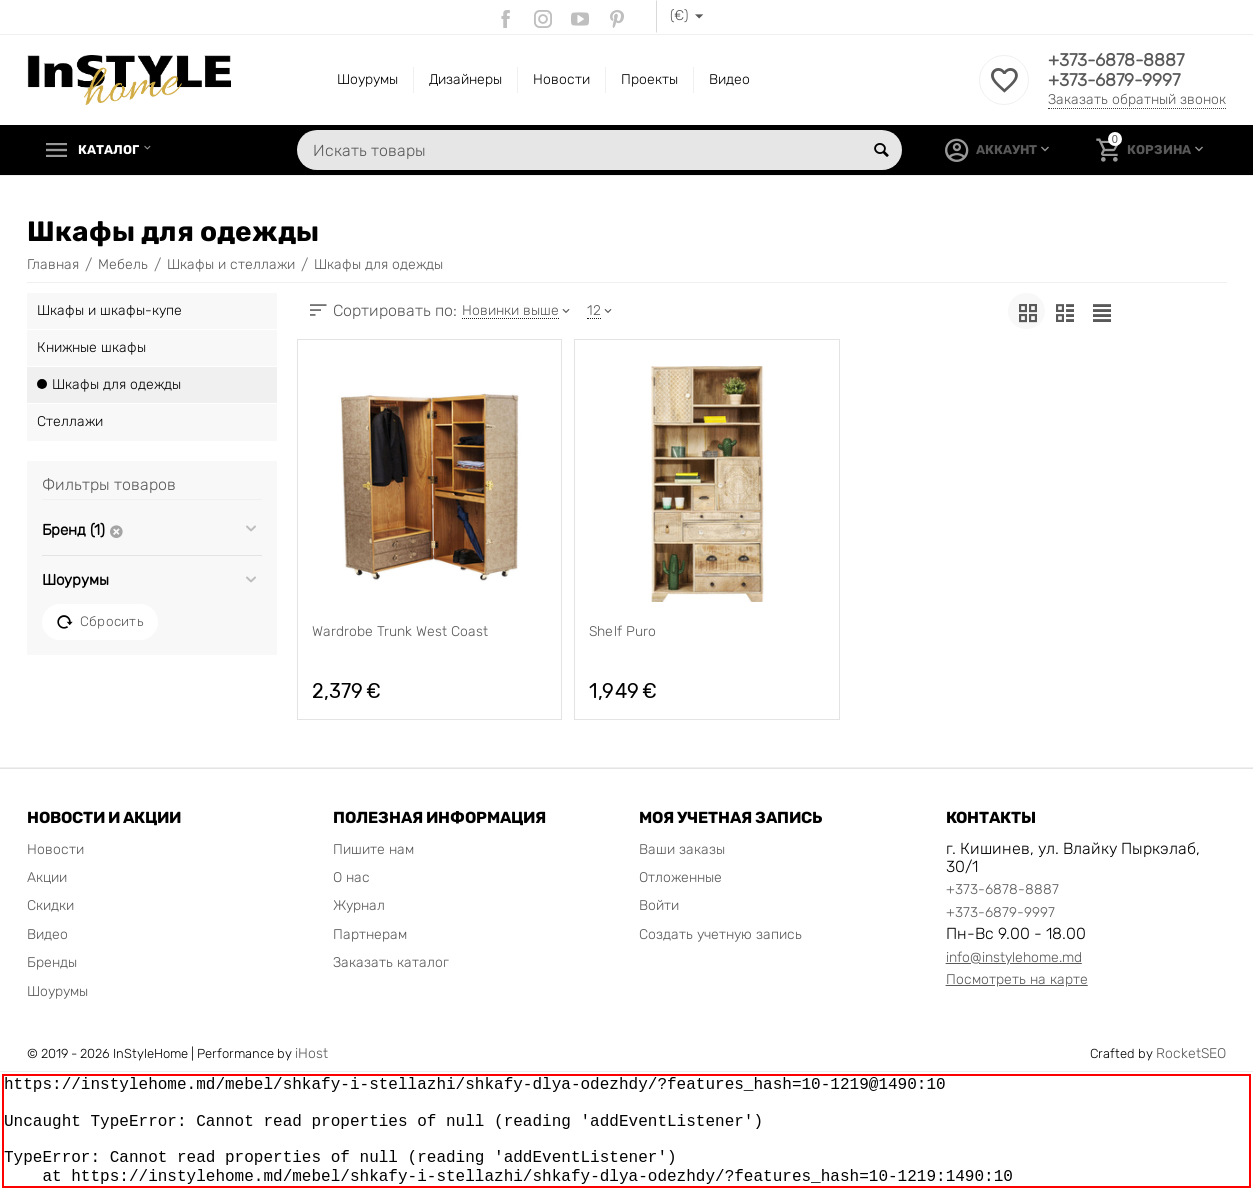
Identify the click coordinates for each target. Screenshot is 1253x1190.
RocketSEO (1191, 1053)
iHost (311, 1053)
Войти (659, 905)
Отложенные (680, 877)
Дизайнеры (465, 79)
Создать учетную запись (720, 934)
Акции (47, 877)
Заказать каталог (391, 962)
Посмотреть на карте (1017, 979)
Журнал (359, 905)
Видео (729, 79)
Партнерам (370, 934)
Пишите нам (373, 849)
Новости (561, 79)
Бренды (52, 962)
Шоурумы (367, 79)
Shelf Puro (622, 632)
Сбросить (100, 622)
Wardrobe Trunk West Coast (400, 632)
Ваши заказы (682, 849)
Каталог (113, 150)
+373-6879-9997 (1116, 81)
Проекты (649, 79)
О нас (351, 877)
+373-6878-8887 (1118, 61)
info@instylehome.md (1014, 957)
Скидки (50, 905)
